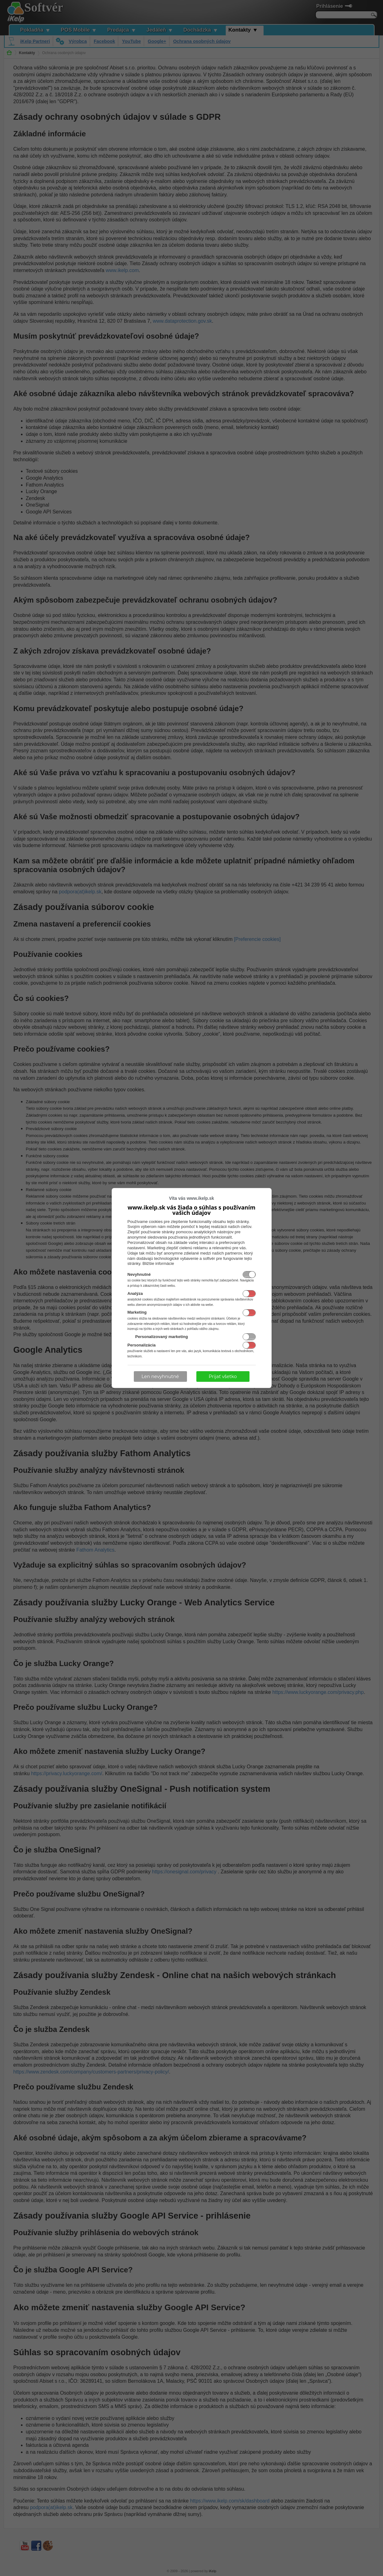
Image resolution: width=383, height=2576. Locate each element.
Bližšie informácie (158, 1263)
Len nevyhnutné (160, 1376)
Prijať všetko (223, 1376)
